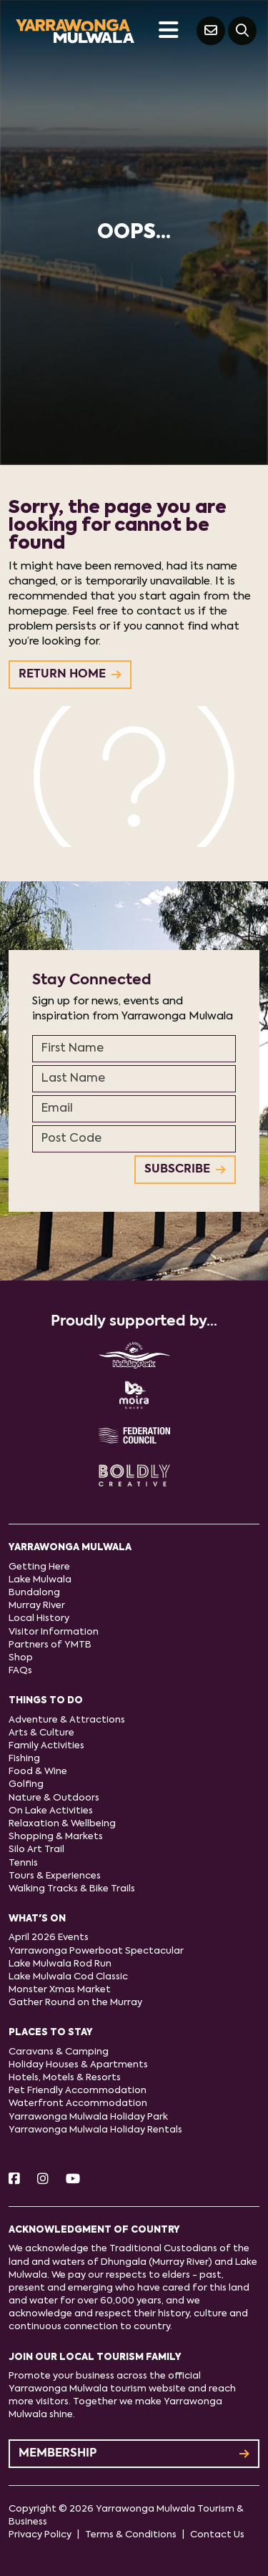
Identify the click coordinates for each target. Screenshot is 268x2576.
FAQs (20, 1670)
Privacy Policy (40, 2535)
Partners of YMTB (50, 1645)
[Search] (242, 30)
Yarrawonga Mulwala (70, 1547)
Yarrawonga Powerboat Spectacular (96, 1951)
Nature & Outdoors (54, 1798)
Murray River (37, 1605)
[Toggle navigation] (168, 30)
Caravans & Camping (59, 2052)
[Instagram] (43, 2180)
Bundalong (34, 1592)
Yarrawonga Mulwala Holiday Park (88, 2117)
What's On (37, 1919)
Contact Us (217, 2535)
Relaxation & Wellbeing (62, 1823)
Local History (39, 1618)
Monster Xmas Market (60, 1989)
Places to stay (51, 2032)
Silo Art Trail (36, 1849)
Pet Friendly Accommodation (78, 2090)
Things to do (46, 1700)
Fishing (24, 1758)
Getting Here (39, 1567)
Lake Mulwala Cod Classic (68, 1977)
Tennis (23, 1863)
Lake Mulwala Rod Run (60, 1964)
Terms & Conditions (131, 2535)
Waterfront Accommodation (78, 2103)
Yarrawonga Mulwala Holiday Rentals (95, 2130)
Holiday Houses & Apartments (78, 2065)
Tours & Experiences (55, 1876)
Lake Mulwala (40, 1580)
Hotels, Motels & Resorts (65, 2077)
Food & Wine (38, 1771)
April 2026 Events (49, 1937)
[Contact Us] (211, 30)
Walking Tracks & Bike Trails (72, 1889)
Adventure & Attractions (67, 1720)
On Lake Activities (51, 1811)
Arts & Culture (41, 1733)
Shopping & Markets (56, 1836)
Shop (21, 1657)
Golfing (26, 1784)
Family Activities (46, 1745)
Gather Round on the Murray (75, 2002)
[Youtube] (73, 2180)
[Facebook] (14, 2180)
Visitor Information (54, 1632)
